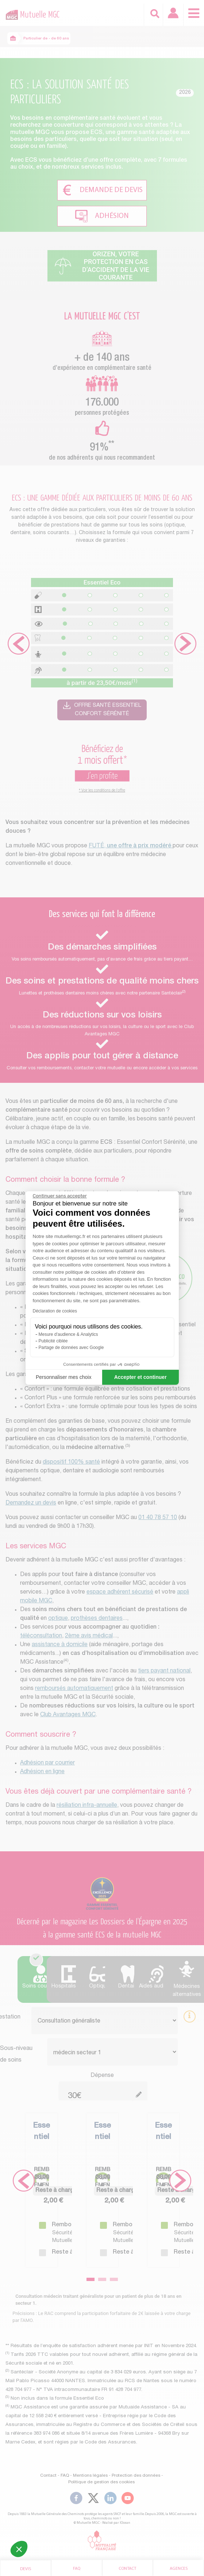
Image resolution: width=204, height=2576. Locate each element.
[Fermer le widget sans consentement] (60, 1196)
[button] (19, 2549)
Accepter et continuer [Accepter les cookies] (140, 1377)
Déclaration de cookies (55, 1311)
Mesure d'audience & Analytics (68, 1334)
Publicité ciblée (53, 1340)
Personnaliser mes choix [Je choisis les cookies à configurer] (64, 1377)
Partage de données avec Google (71, 1347)
